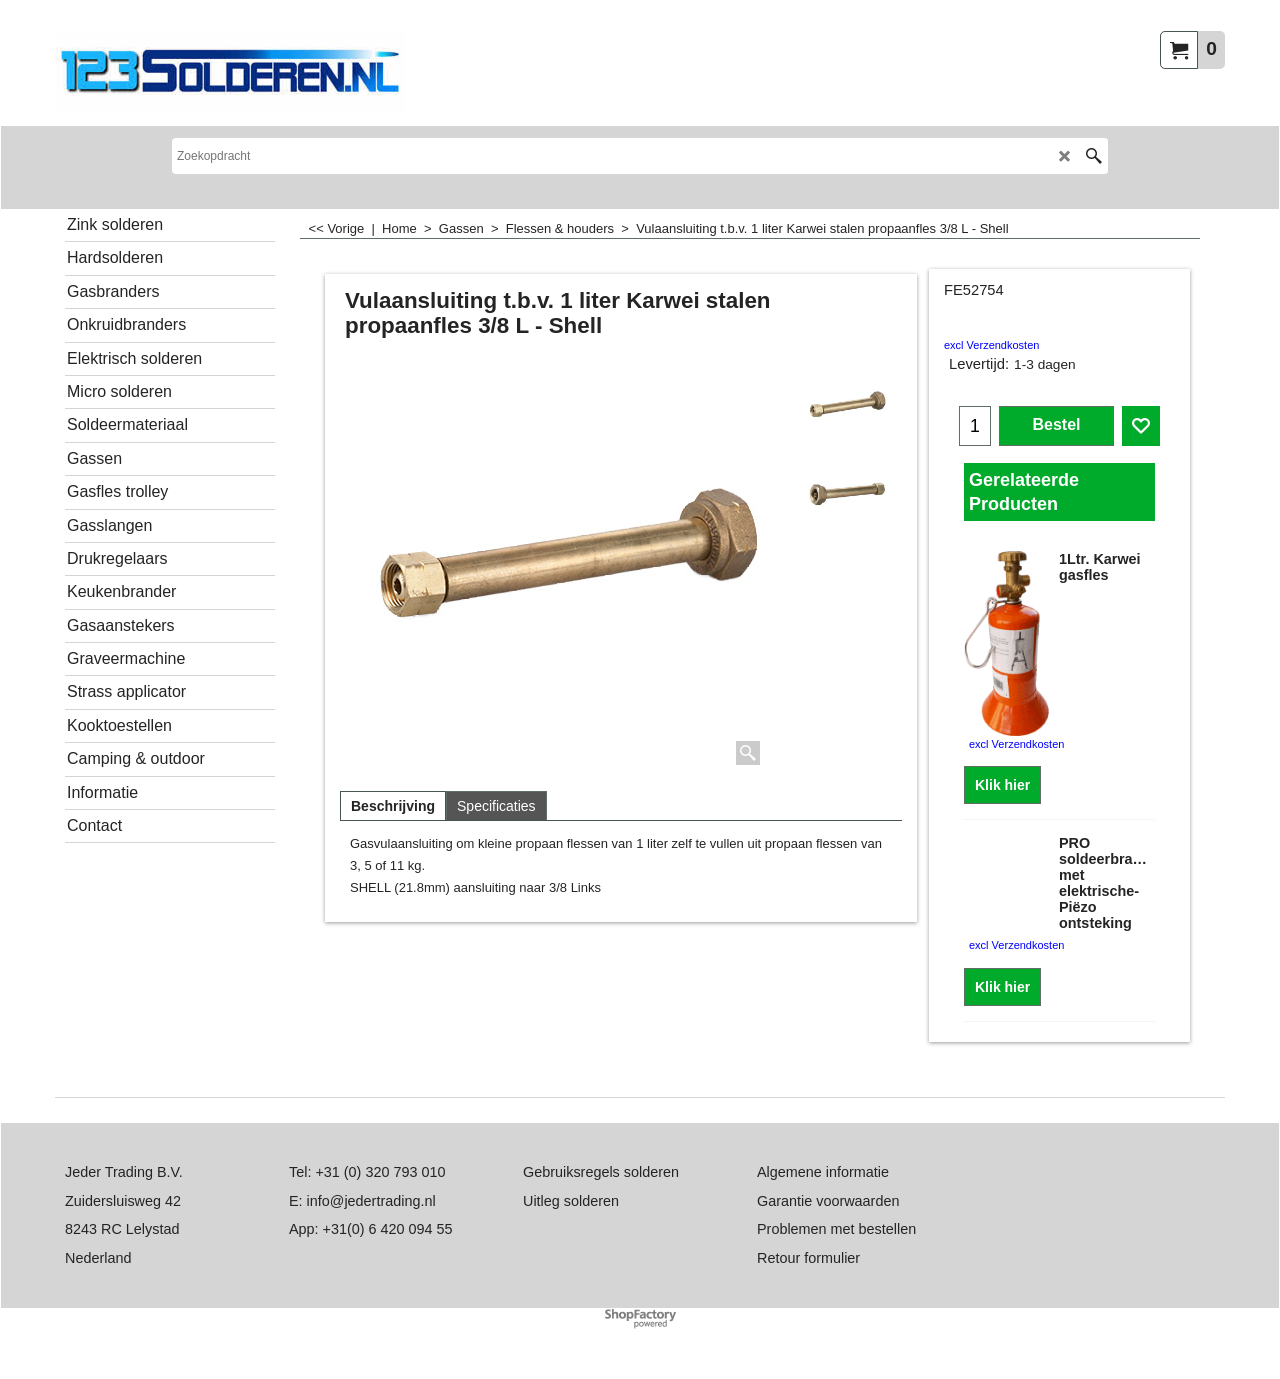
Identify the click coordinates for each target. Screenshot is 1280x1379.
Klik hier (1002, 785)
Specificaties (496, 806)
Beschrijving (393, 806)
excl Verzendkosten (991, 345)
